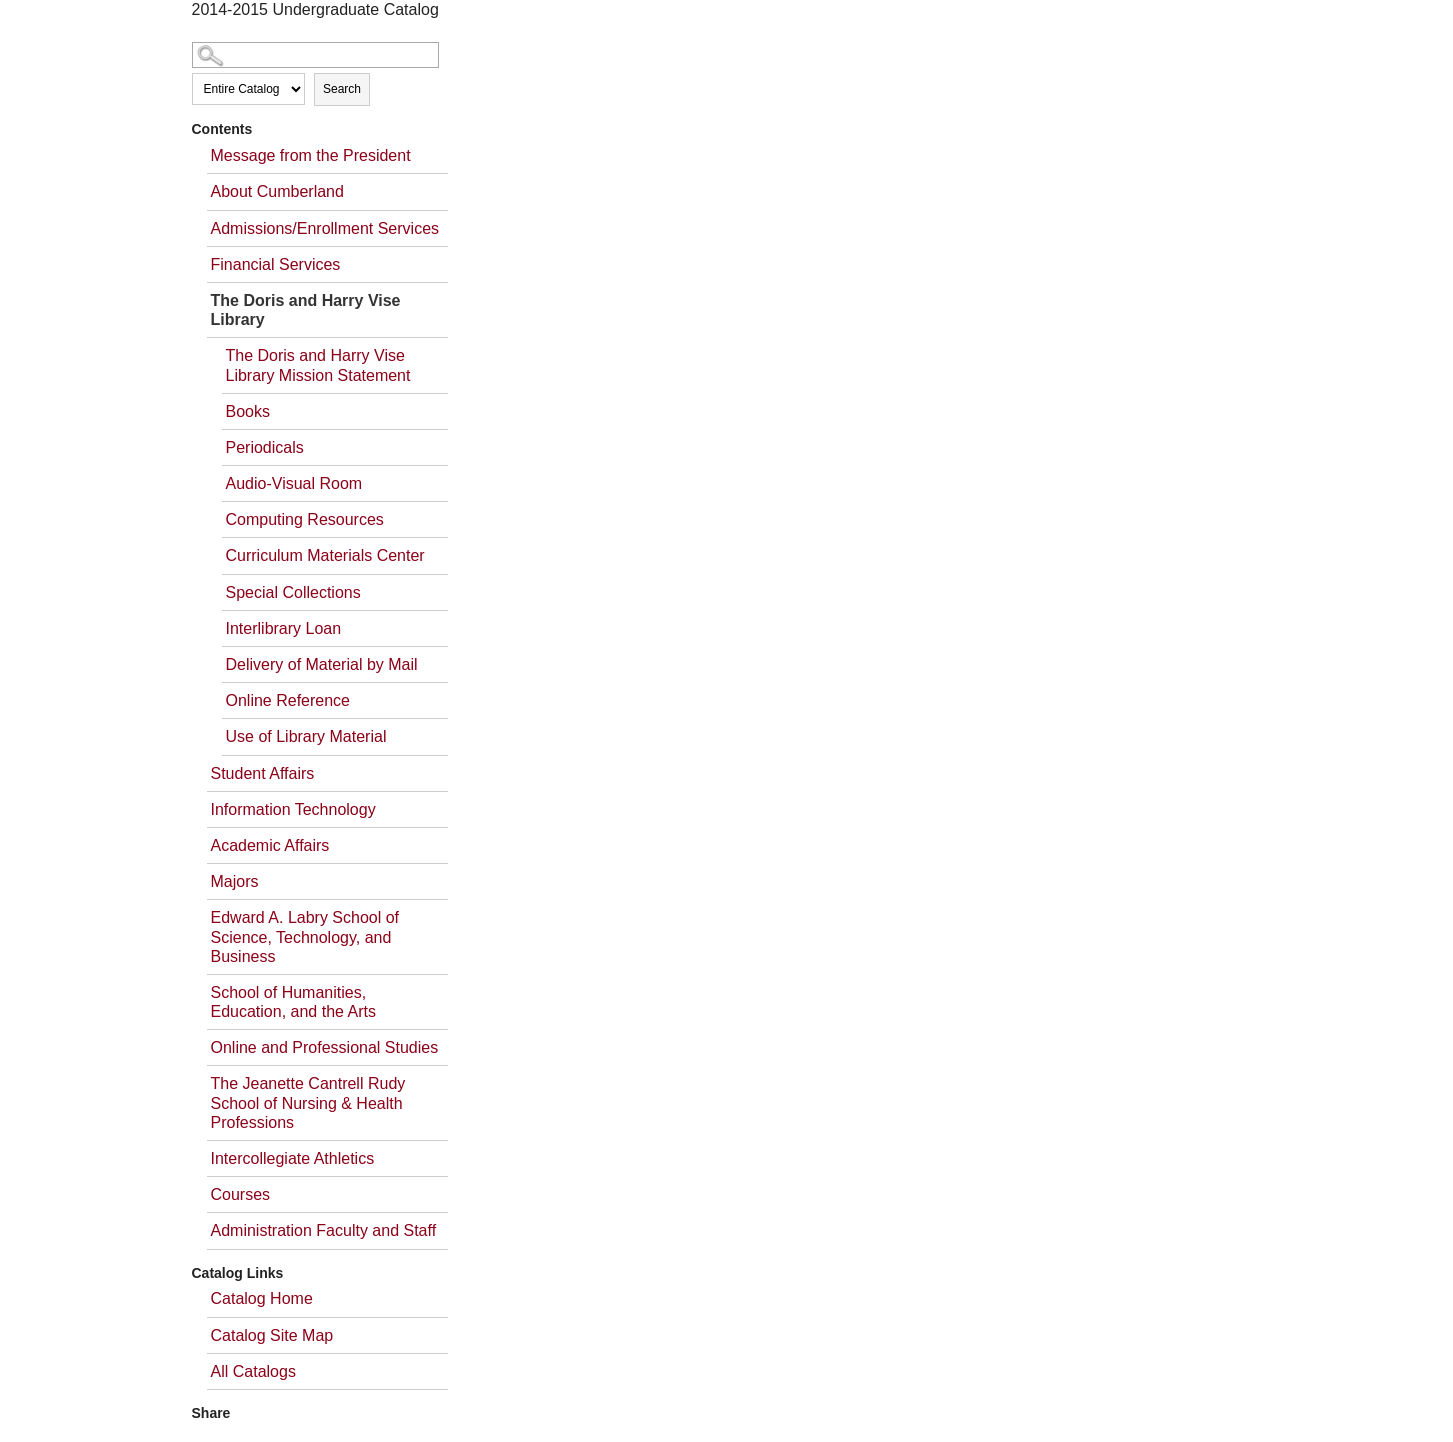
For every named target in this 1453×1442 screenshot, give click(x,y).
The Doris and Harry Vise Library (306, 310)
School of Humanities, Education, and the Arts (293, 1002)
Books (248, 411)
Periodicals (265, 447)
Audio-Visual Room (294, 483)
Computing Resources (305, 519)
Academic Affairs (270, 845)
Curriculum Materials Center (325, 555)
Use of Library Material (306, 736)
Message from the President (311, 155)
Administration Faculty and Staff (324, 1230)
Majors (235, 881)
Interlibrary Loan (284, 628)
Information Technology (293, 809)
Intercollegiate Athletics (293, 1158)
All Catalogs (253, 1371)
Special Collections (293, 592)
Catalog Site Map (272, 1335)
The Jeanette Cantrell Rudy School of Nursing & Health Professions (308, 1102)
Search (342, 89)
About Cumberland (277, 191)
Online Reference (288, 700)
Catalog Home (262, 1298)
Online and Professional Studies (325, 1047)
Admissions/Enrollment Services (325, 228)
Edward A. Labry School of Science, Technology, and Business (305, 936)
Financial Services (276, 264)
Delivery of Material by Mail (322, 664)
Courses (241, 1194)
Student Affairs (263, 773)
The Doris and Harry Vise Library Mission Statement (318, 365)
